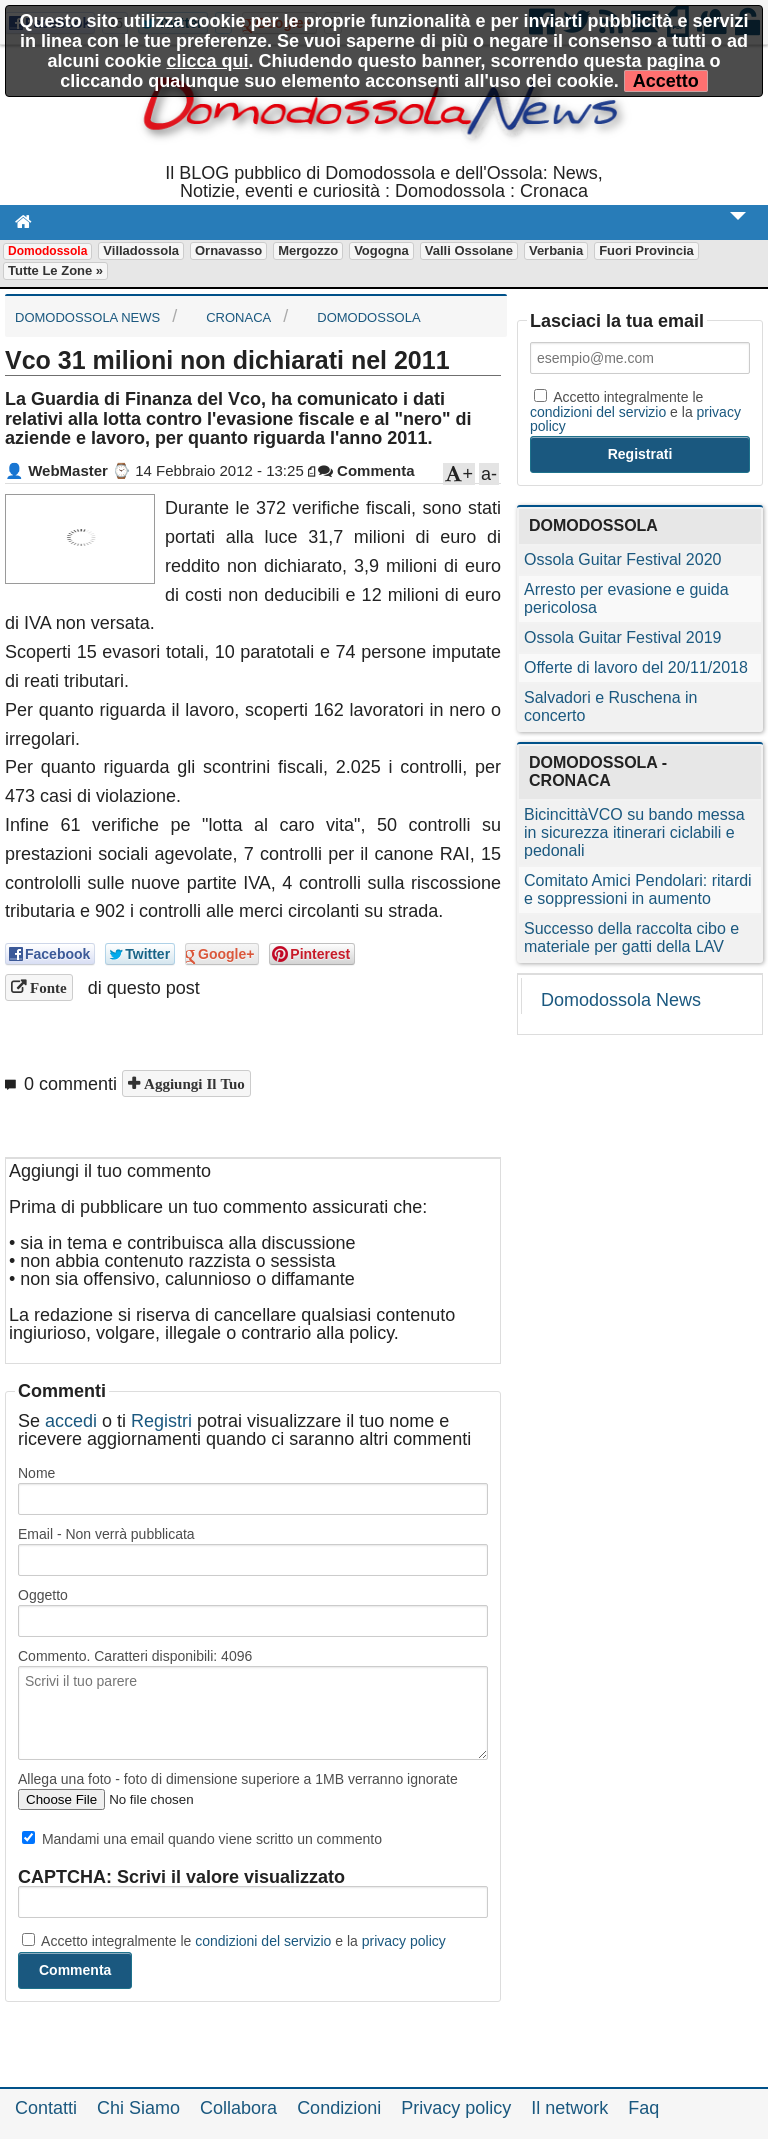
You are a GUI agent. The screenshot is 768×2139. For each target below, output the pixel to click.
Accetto (666, 81)
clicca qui (207, 61)
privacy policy (404, 1941)
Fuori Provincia (646, 250)
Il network (569, 2108)
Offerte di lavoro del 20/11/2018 (636, 667)
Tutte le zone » (55, 270)
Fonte (46, 987)
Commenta (366, 470)
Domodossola (47, 251)
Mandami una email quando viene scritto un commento (202, 1839)
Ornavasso (228, 250)
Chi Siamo (138, 2108)
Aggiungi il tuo (192, 1083)
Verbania (556, 250)
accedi (71, 1421)
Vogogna (381, 250)
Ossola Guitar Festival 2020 (622, 559)
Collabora (238, 2108)
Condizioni (339, 2108)
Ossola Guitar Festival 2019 (622, 637)
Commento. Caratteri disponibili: (135, 1656)
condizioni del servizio (263, 1941)
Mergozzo (308, 250)
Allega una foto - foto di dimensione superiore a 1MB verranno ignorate (238, 1779)
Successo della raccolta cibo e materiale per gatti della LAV (631, 937)
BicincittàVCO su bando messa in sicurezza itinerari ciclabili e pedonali (634, 832)
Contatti (46, 2108)
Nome (36, 1473)
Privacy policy (456, 2108)
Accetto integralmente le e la (234, 1941)
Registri (161, 1421)
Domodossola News (621, 1000)
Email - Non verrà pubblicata (106, 1534)
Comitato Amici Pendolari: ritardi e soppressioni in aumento (638, 889)
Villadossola (141, 250)
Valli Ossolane (469, 250)
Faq (643, 2108)
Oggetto (43, 1595)
